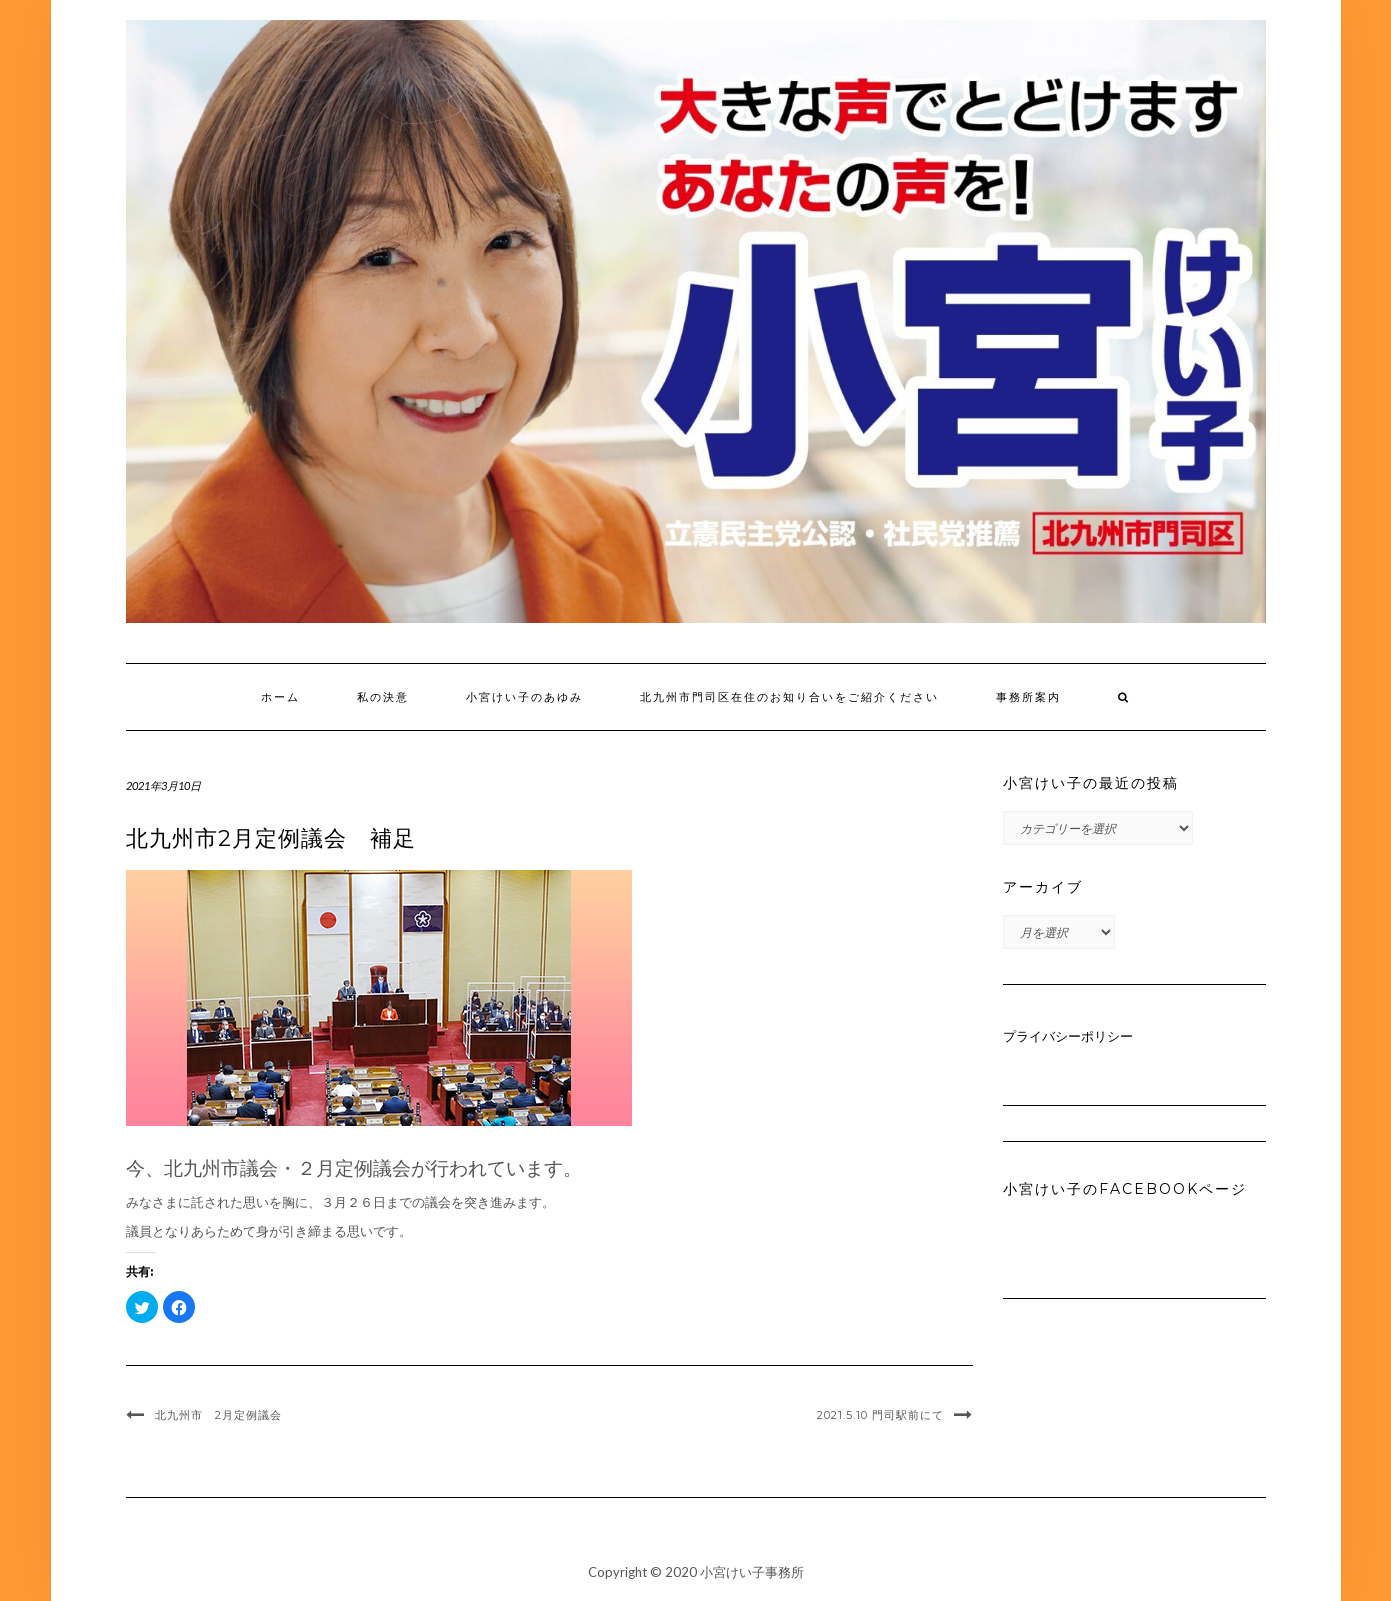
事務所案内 (1028, 697)
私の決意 (383, 697)
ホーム (280, 697)
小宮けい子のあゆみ (524, 697)
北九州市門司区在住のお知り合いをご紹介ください (789, 697)
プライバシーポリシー (1068, 1036)
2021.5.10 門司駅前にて (880, 1415)
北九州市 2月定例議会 (218, 1415)
